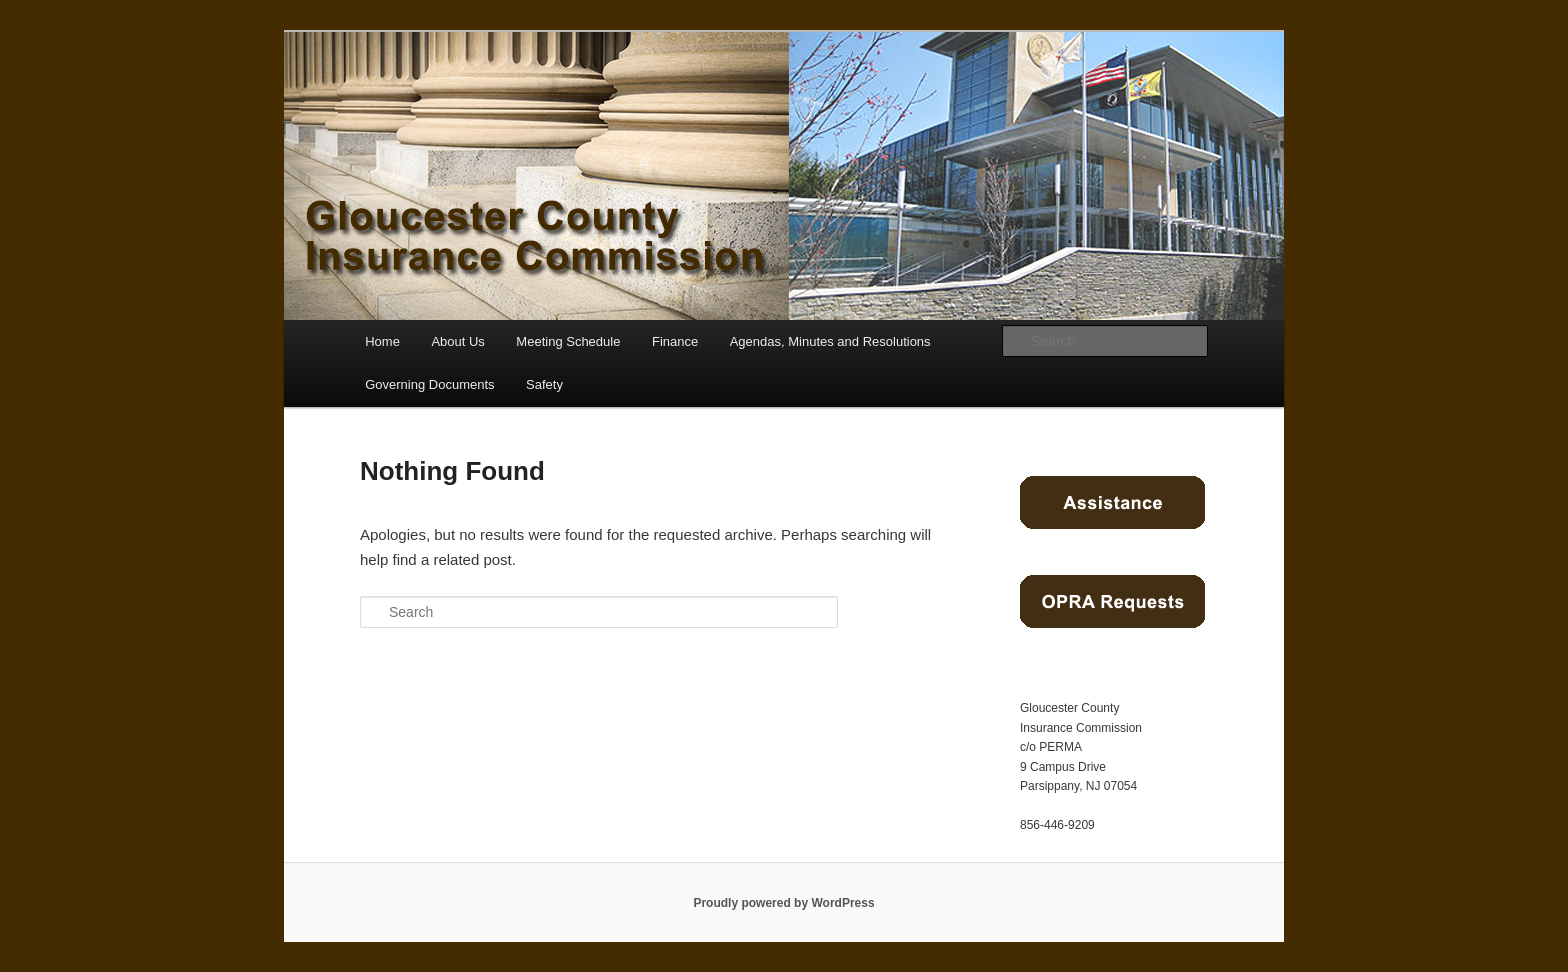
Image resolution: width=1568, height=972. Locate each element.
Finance (675, 341)
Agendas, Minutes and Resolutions (830, 341)
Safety (544, 384)
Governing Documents (429, 384)
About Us (457, 341)
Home (382, 341)
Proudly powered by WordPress (783, 903)
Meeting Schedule (568, 341)
